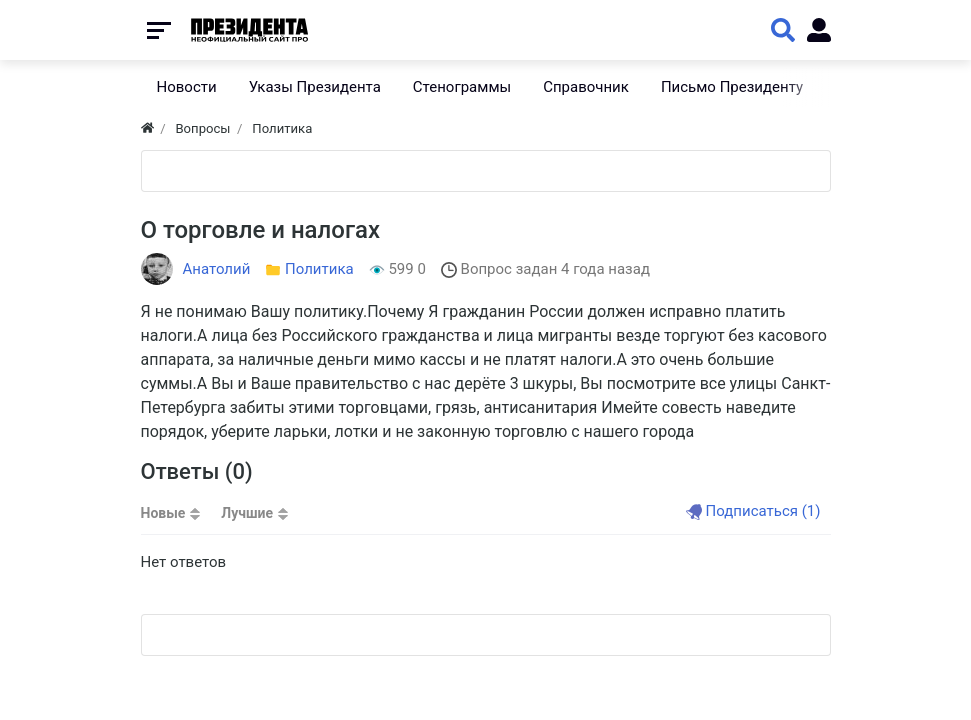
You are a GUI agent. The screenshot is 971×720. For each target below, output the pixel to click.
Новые (163, 513)
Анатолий (217, 269)
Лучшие (247, 513)
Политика (319, 269)
